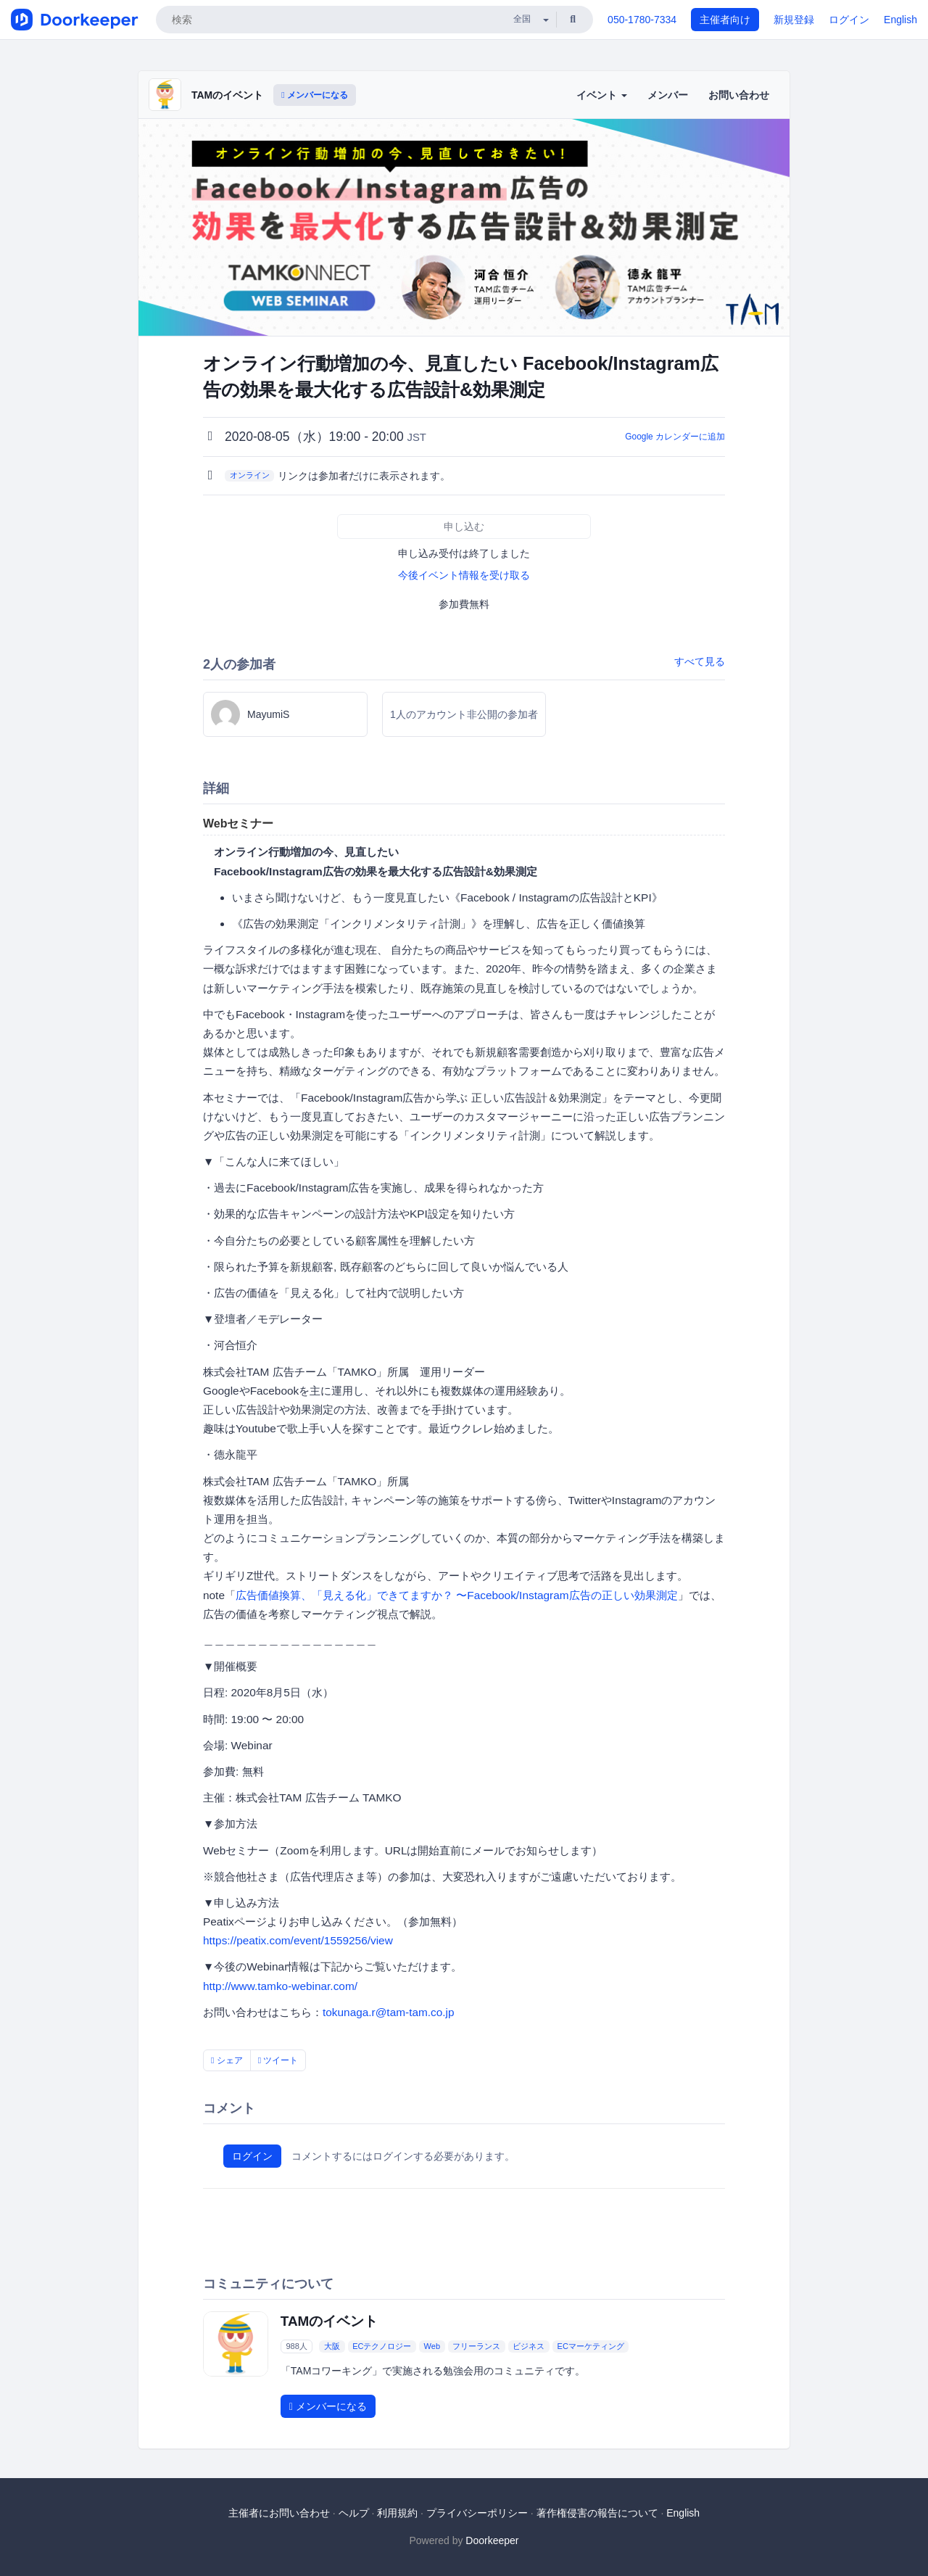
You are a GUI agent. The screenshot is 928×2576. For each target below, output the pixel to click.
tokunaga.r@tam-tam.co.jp (389, 2012)
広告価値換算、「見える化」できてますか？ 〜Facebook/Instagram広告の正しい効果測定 (457, 1595)
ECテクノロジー (381, 2346)
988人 (296, 2346)
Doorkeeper (491, 2540)
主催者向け (725, 19)
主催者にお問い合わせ (279, 2513)
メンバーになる (314, 95)
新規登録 (794, 19)
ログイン (849, 19)
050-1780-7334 (642, 19)
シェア (227, 2060)
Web (432, 2346)
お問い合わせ (738, 95)
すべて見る (699, 661)
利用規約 (397, 2513)
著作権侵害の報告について (597, 2513)
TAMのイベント (227, 95)
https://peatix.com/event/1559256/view (298, 1940)
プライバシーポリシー (477, 2513)
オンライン (250, 475)
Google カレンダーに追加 (675, 437)
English (900, 19)
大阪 (332, 2346)
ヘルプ (354, 2513)
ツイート (278, 2060)
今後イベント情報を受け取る (464, 575)
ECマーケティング (591, 2346)
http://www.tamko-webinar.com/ (280, 1986)
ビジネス (528, 2346)
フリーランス (476, 2346)
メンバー (667, 95)
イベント (601, 95)
